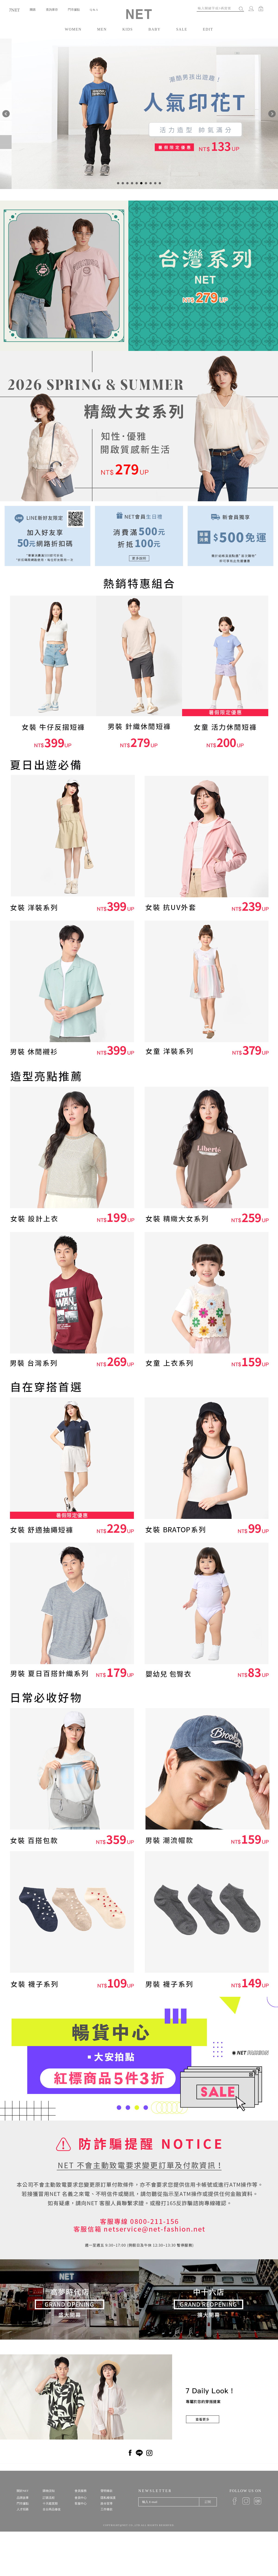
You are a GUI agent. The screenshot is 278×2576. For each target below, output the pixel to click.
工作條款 (107, 2509)
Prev (6, 114)
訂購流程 (49, 2497)
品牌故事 (23, 2497)
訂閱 (208, 2502)
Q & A (94, 9)
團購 (33, 9)
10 (160, 183)
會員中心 (81, 2497)
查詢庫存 (52, 9)
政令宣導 (107, 2503)
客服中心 (81, 2503)
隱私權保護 (108, 2497)
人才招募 (23, 2509)
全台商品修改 (52, 2509)
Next (272, 114)
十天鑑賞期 (50, 2503)
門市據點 (74, 9)
